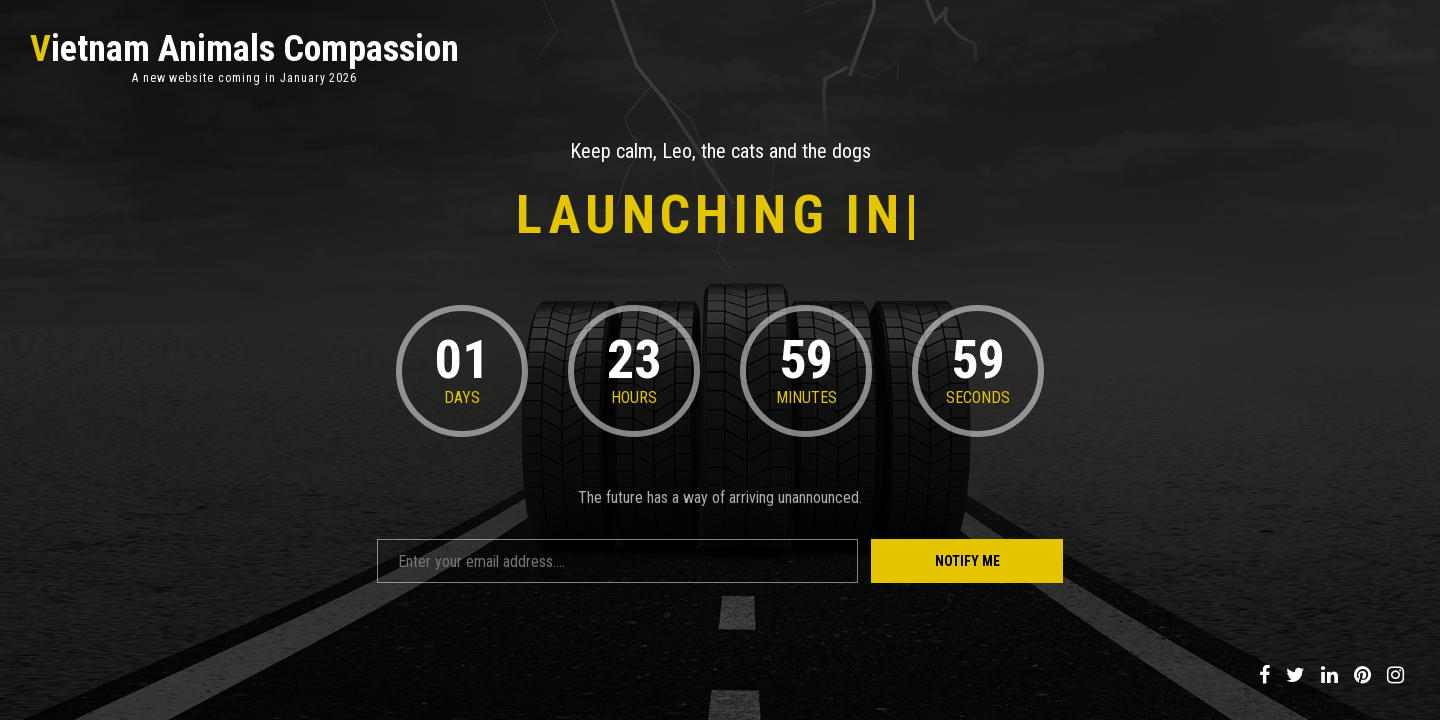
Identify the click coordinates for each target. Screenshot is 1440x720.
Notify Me (967, 561)
